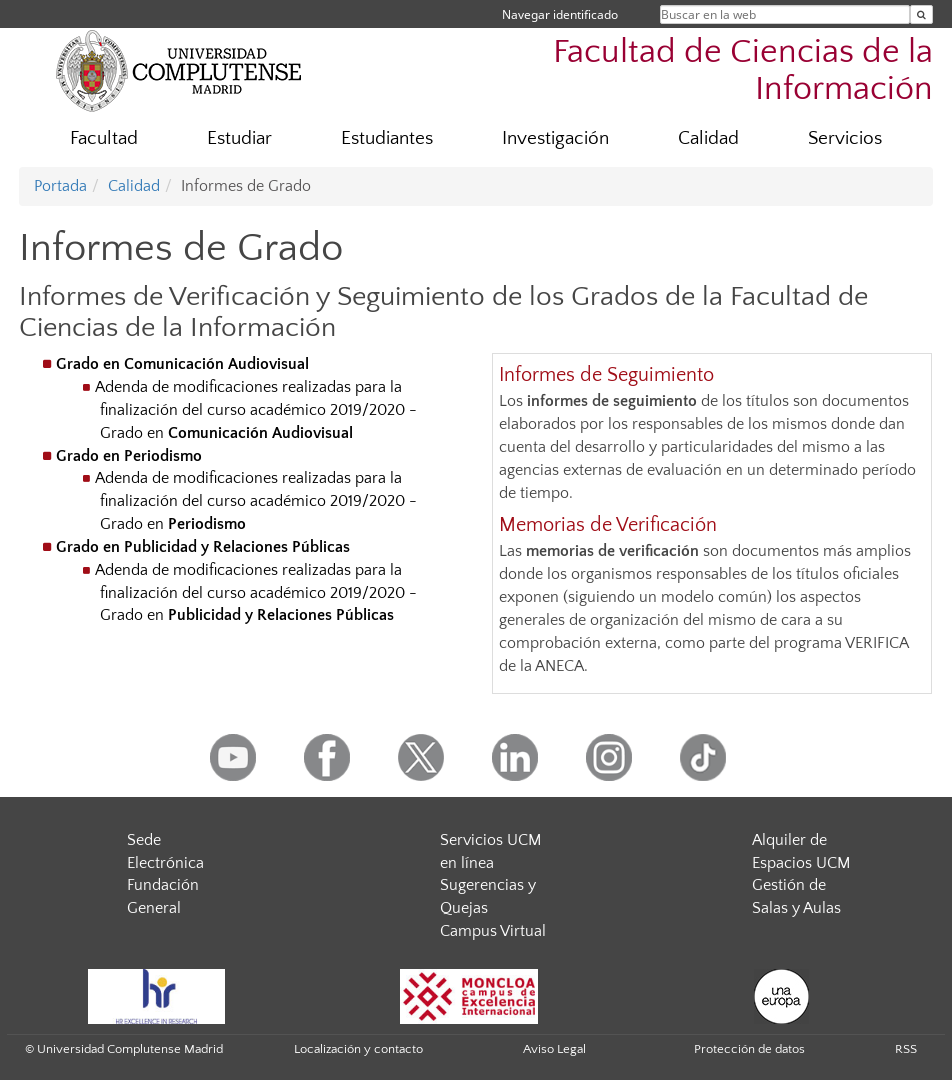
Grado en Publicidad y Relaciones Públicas (203, 547)
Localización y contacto (358, 1049)
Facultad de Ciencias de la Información (743, 71)
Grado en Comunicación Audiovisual (182, 364)
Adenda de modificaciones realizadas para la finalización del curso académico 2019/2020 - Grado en (256, 410)
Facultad (104, 138)
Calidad (708, 138)
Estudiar (239, 138)
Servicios (845, 138)
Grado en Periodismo (129, 456)
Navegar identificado (560, 14)
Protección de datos (749, 1049)
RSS (906, 1049)
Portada (60, 186)
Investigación (555, 138)
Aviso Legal (554, 1049)
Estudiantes (387, 138)
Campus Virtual (493, 931)
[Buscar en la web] (921, 14)
